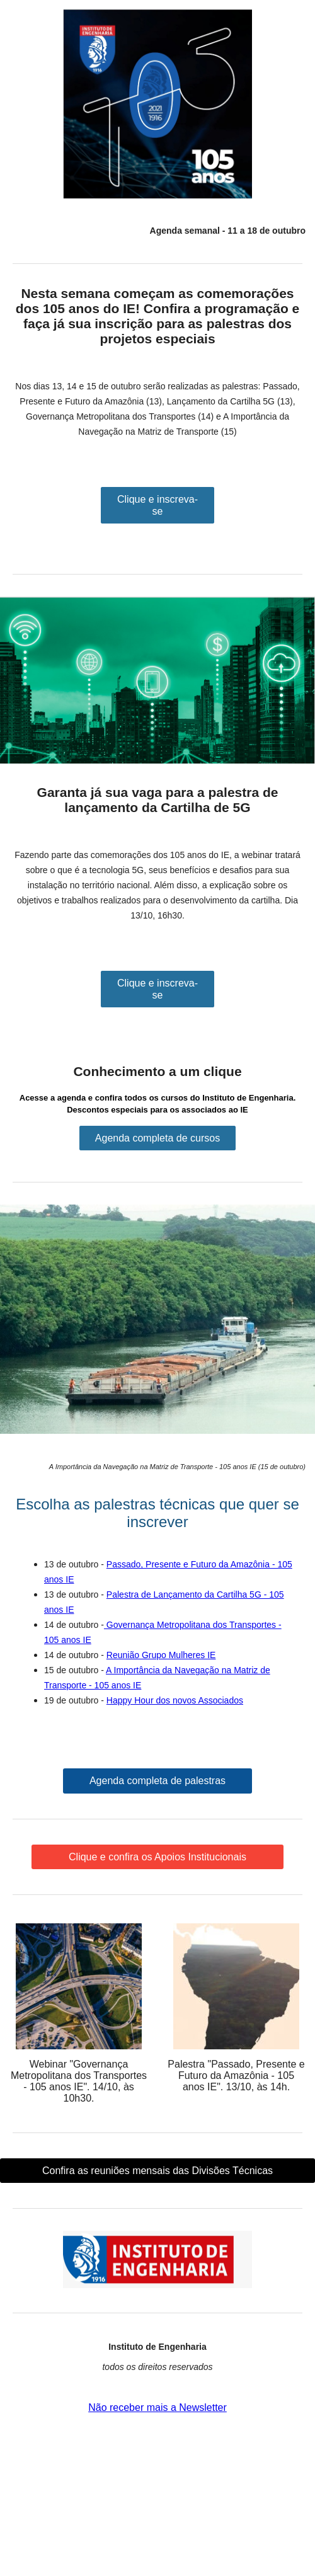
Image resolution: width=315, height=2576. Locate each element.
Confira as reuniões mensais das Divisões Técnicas (157, 2170)
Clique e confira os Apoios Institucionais (157, 1857)
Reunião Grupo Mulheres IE (161, 1655)
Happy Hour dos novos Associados (174, 1700)
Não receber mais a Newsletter (157, 2407)
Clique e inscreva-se (157, 505)
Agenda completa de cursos (157, 1138)
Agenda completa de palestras (157, 1780)
